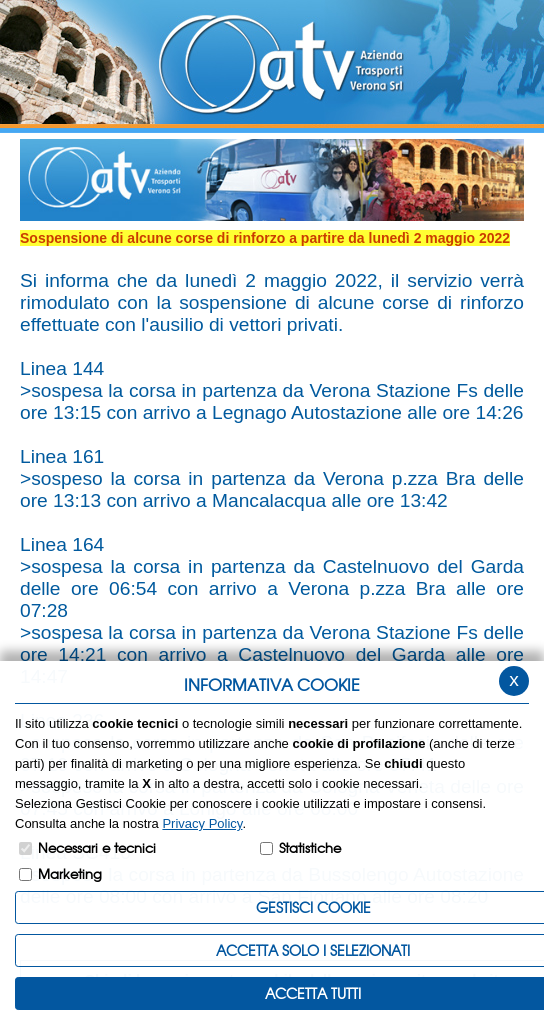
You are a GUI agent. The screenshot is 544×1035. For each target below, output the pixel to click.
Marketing (70, 873)
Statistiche (310, 847)
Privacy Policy (202, 823)
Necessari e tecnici (97, 847)
